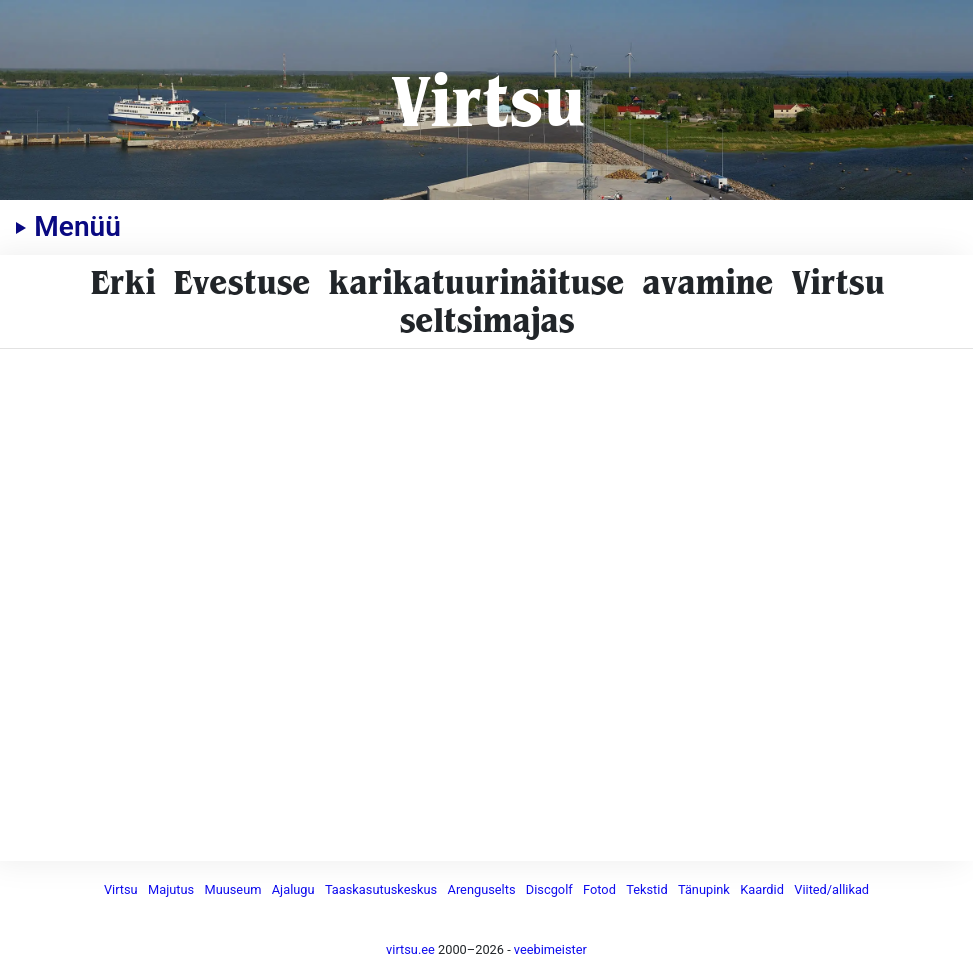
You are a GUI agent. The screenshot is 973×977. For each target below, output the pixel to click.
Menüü (68, 226)
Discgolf (549, 889)
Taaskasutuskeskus (381, 889)
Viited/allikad (831, 889)
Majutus (171, 889)
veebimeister (550, 949)
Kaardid (762, 889)
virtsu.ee (410, 949)
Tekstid (646, 889)
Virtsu (486, 99)
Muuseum (232, 889)
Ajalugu (293, 889)
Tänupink (704, 889)
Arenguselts (482, 889)
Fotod (599, 889)
